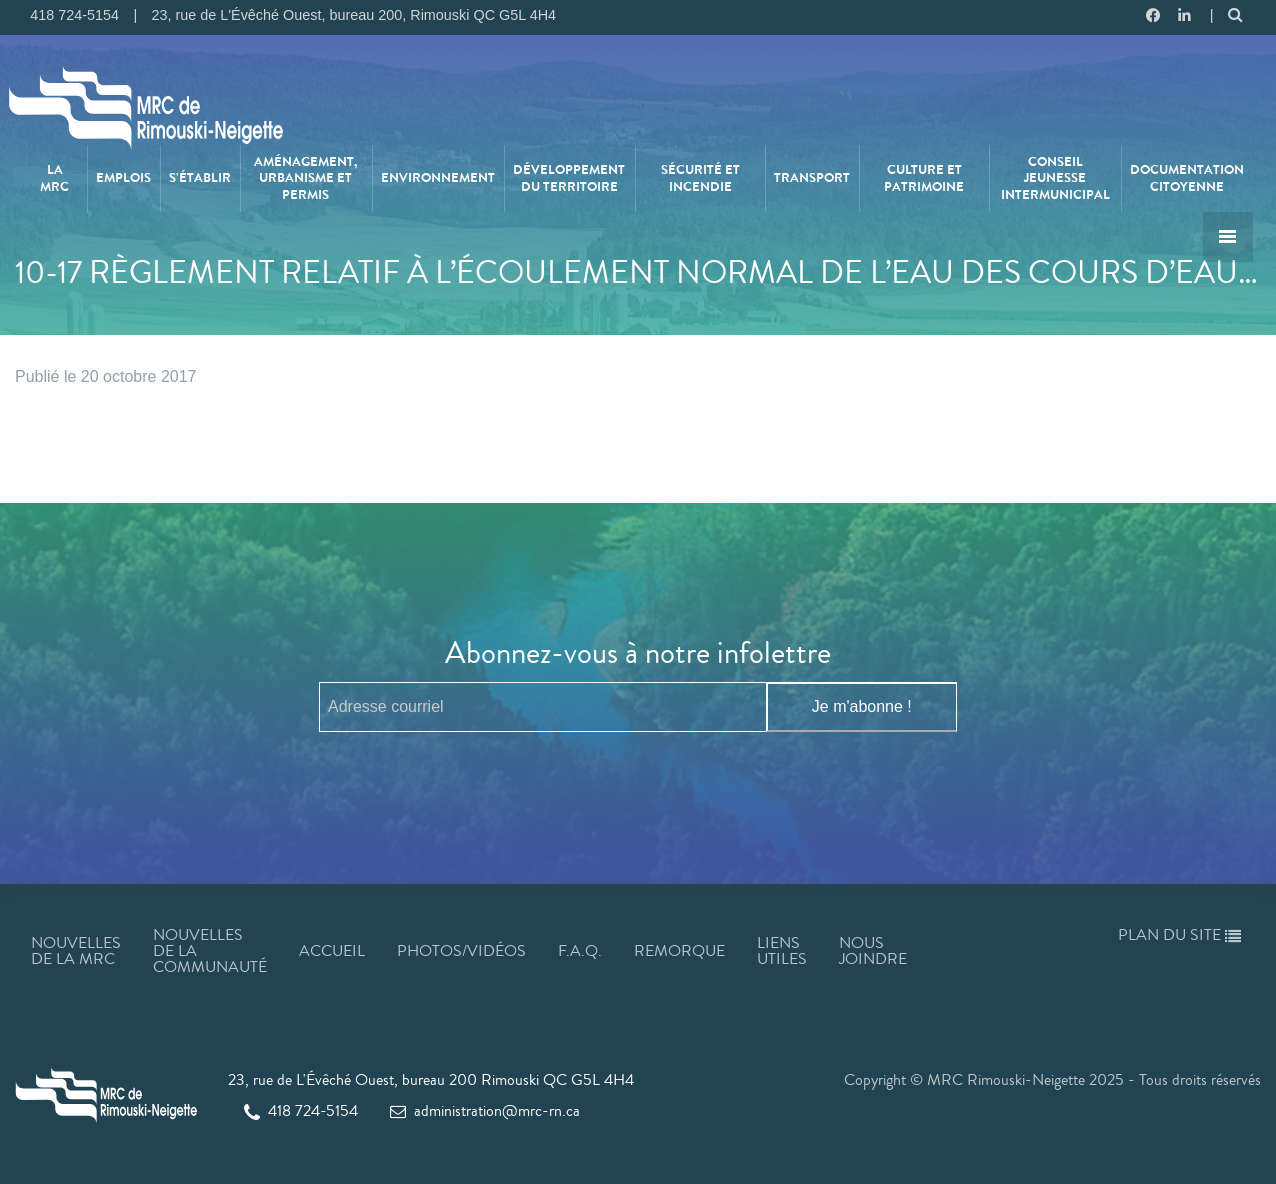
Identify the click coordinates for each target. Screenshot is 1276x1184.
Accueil (332, 950)
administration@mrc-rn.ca (485, 1110)
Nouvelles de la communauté (210, 950)
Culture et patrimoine (924, 178)
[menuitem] (55, 178)
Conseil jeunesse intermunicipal (1055, 178)
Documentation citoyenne (1187, 178)
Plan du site (1179, 934)
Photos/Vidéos (461, 950)
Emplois (123, 178)
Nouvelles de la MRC (76, 950)
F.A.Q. (580, 950)
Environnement (438, 178)
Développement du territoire (569, 178)
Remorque (679, 950)
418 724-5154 (301, 1110)
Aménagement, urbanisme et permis (305, 178)
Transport (812, 178)
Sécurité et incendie (700, 178)
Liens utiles (782, 950)
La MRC (54, 178)
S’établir (200, 178)
